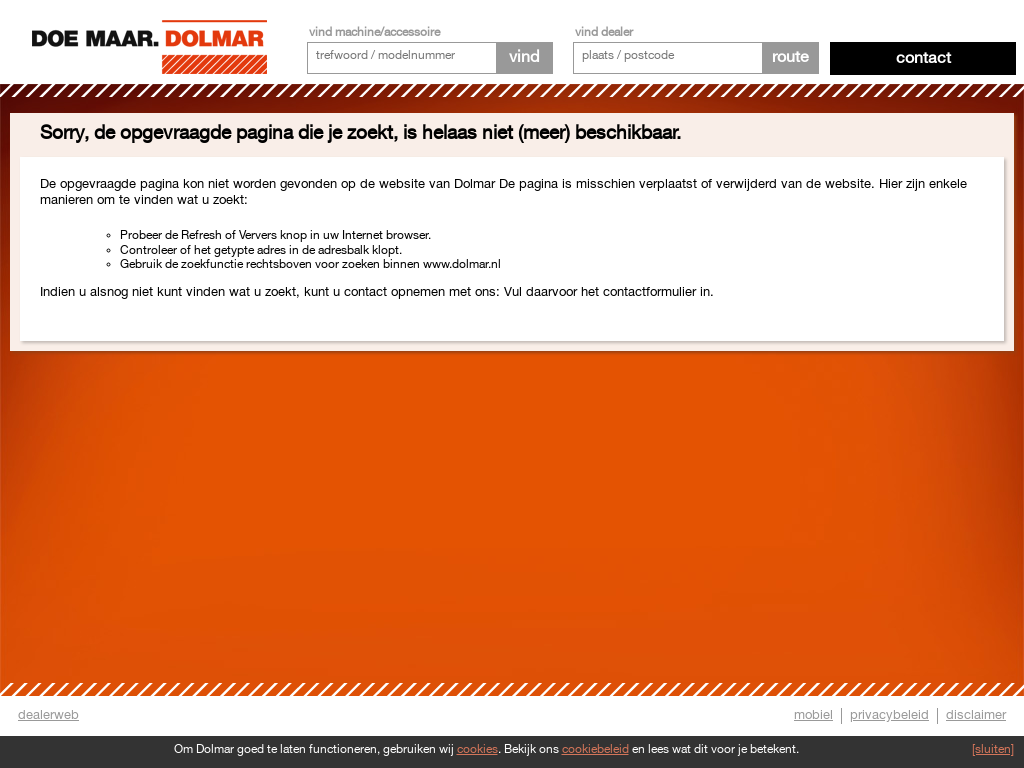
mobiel (813, 715)
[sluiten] (993, 749)
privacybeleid (889, 715)
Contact (923, 58)
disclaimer (976, 715)
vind (524, 57)
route (790, 57)
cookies (477, 749)
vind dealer (604, 32)
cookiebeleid (595, 749)
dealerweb (48, 715)
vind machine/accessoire (374, 32)
